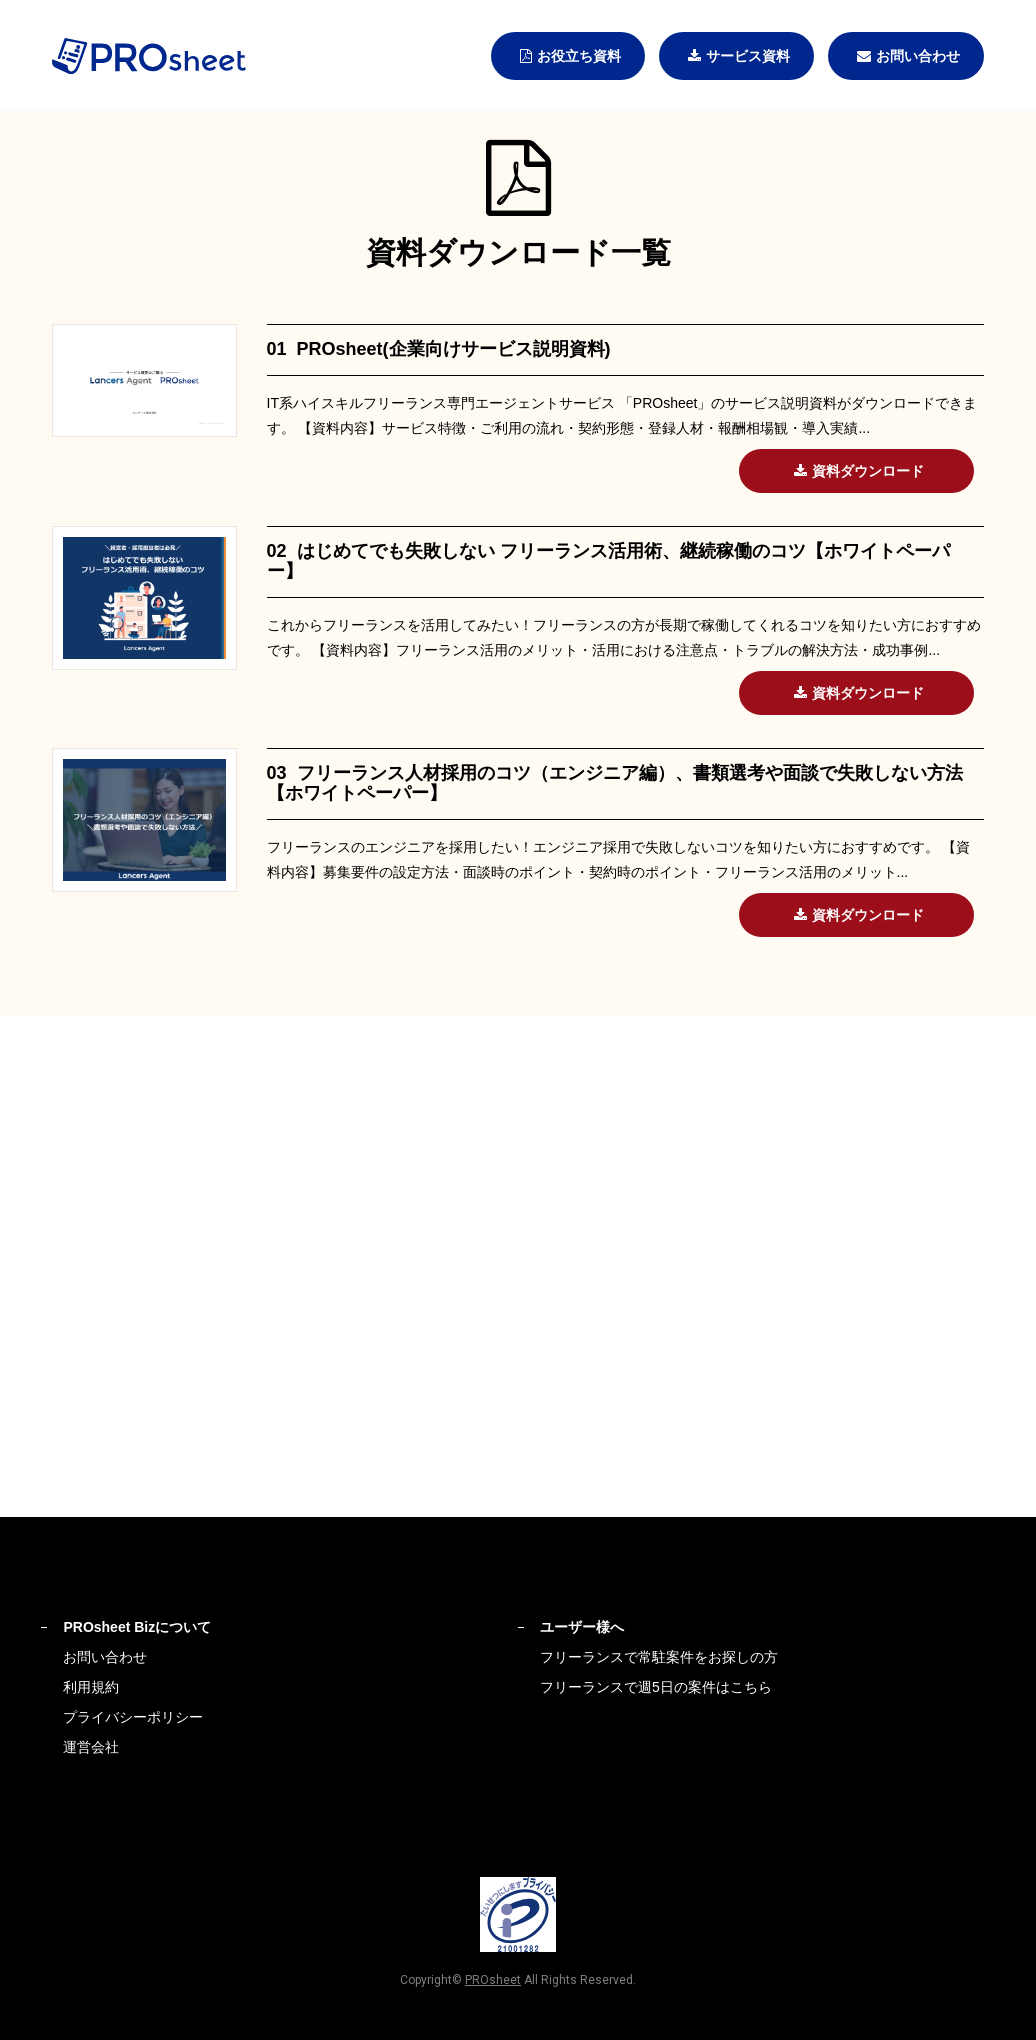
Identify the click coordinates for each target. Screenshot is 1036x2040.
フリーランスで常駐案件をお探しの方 (659, 1657)
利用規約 (91, 1687)
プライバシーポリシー (133, 1717)
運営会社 (91, 1747)
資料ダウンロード (856, 471)
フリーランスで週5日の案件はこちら (656, 1687)
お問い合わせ (105, 1657)
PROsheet (493, 1980)
